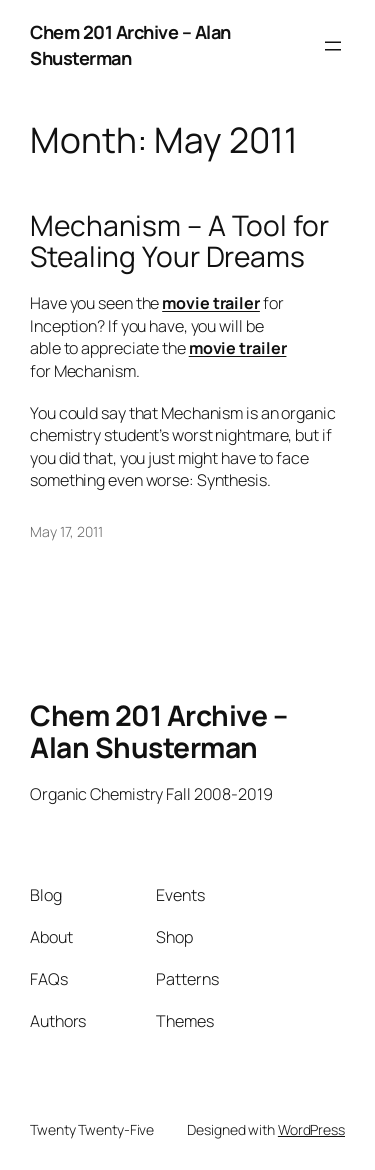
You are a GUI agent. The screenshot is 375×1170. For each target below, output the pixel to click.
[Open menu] (333, 46)
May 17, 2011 (66, 531)
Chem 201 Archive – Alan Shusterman (130, 45)
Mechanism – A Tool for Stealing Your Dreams (179, 241)
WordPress (311, 1129)
